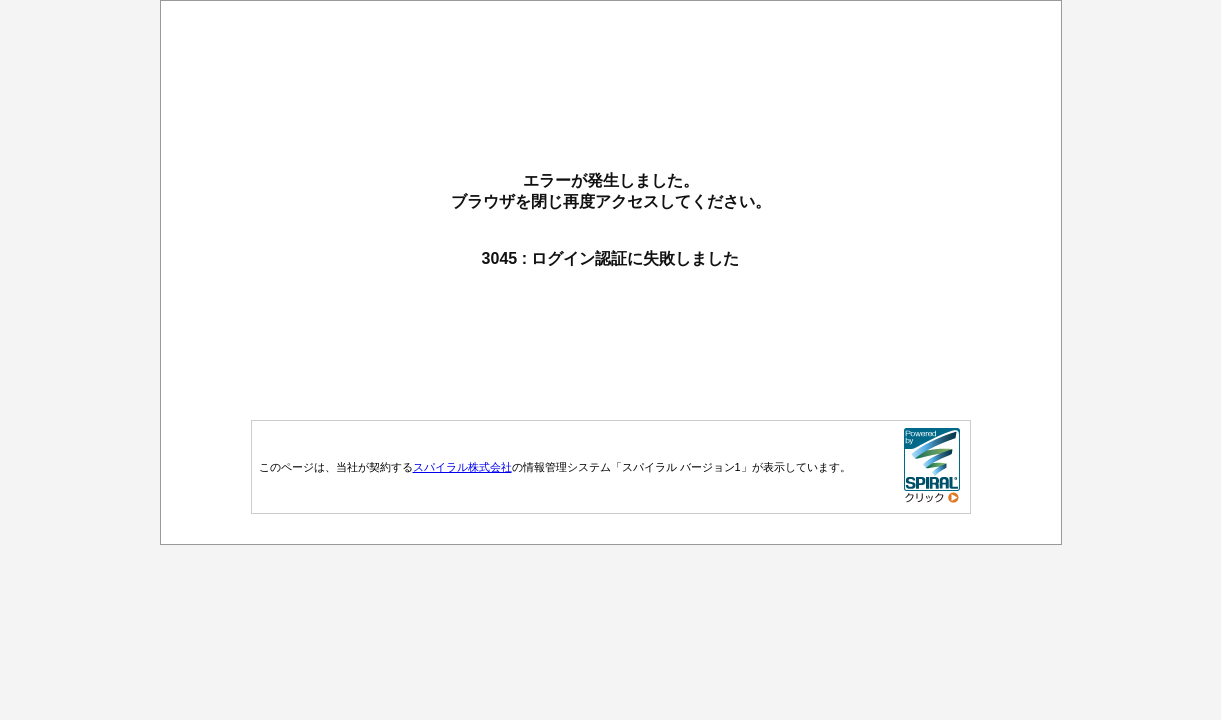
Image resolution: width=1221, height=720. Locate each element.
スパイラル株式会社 (462, 467)
